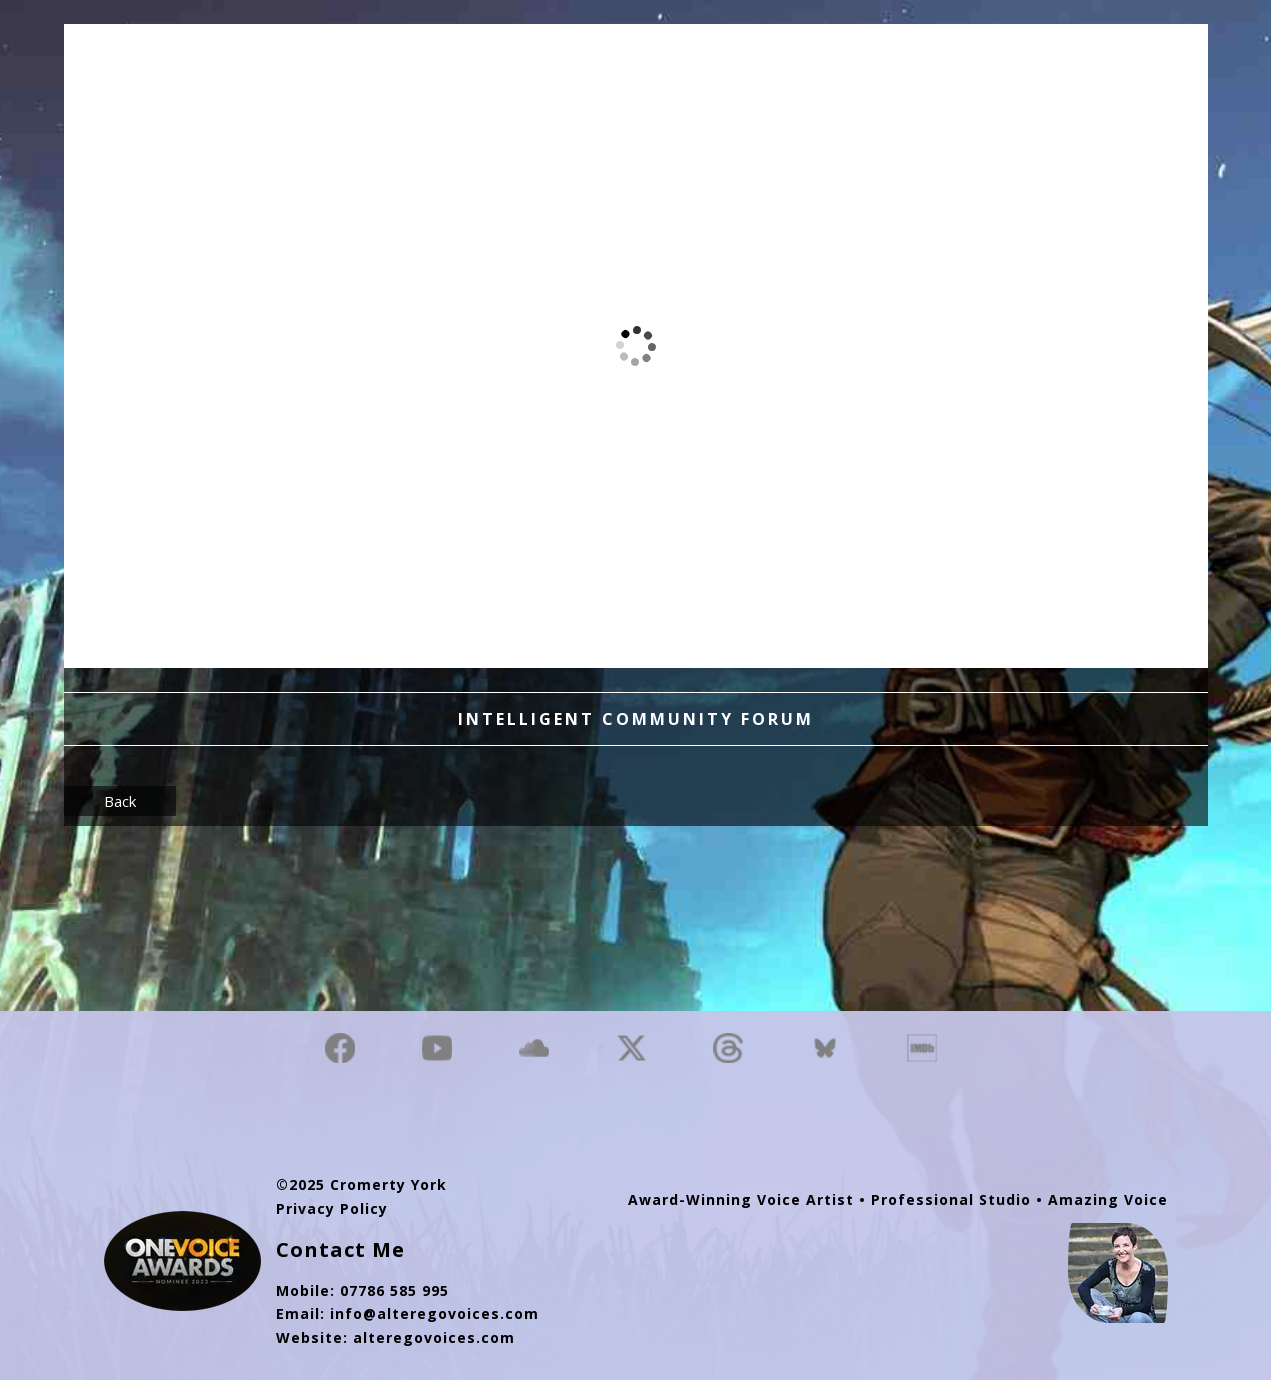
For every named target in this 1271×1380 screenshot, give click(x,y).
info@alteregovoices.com (434, 1313)
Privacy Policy (332, 1208)
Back (120, 801)
